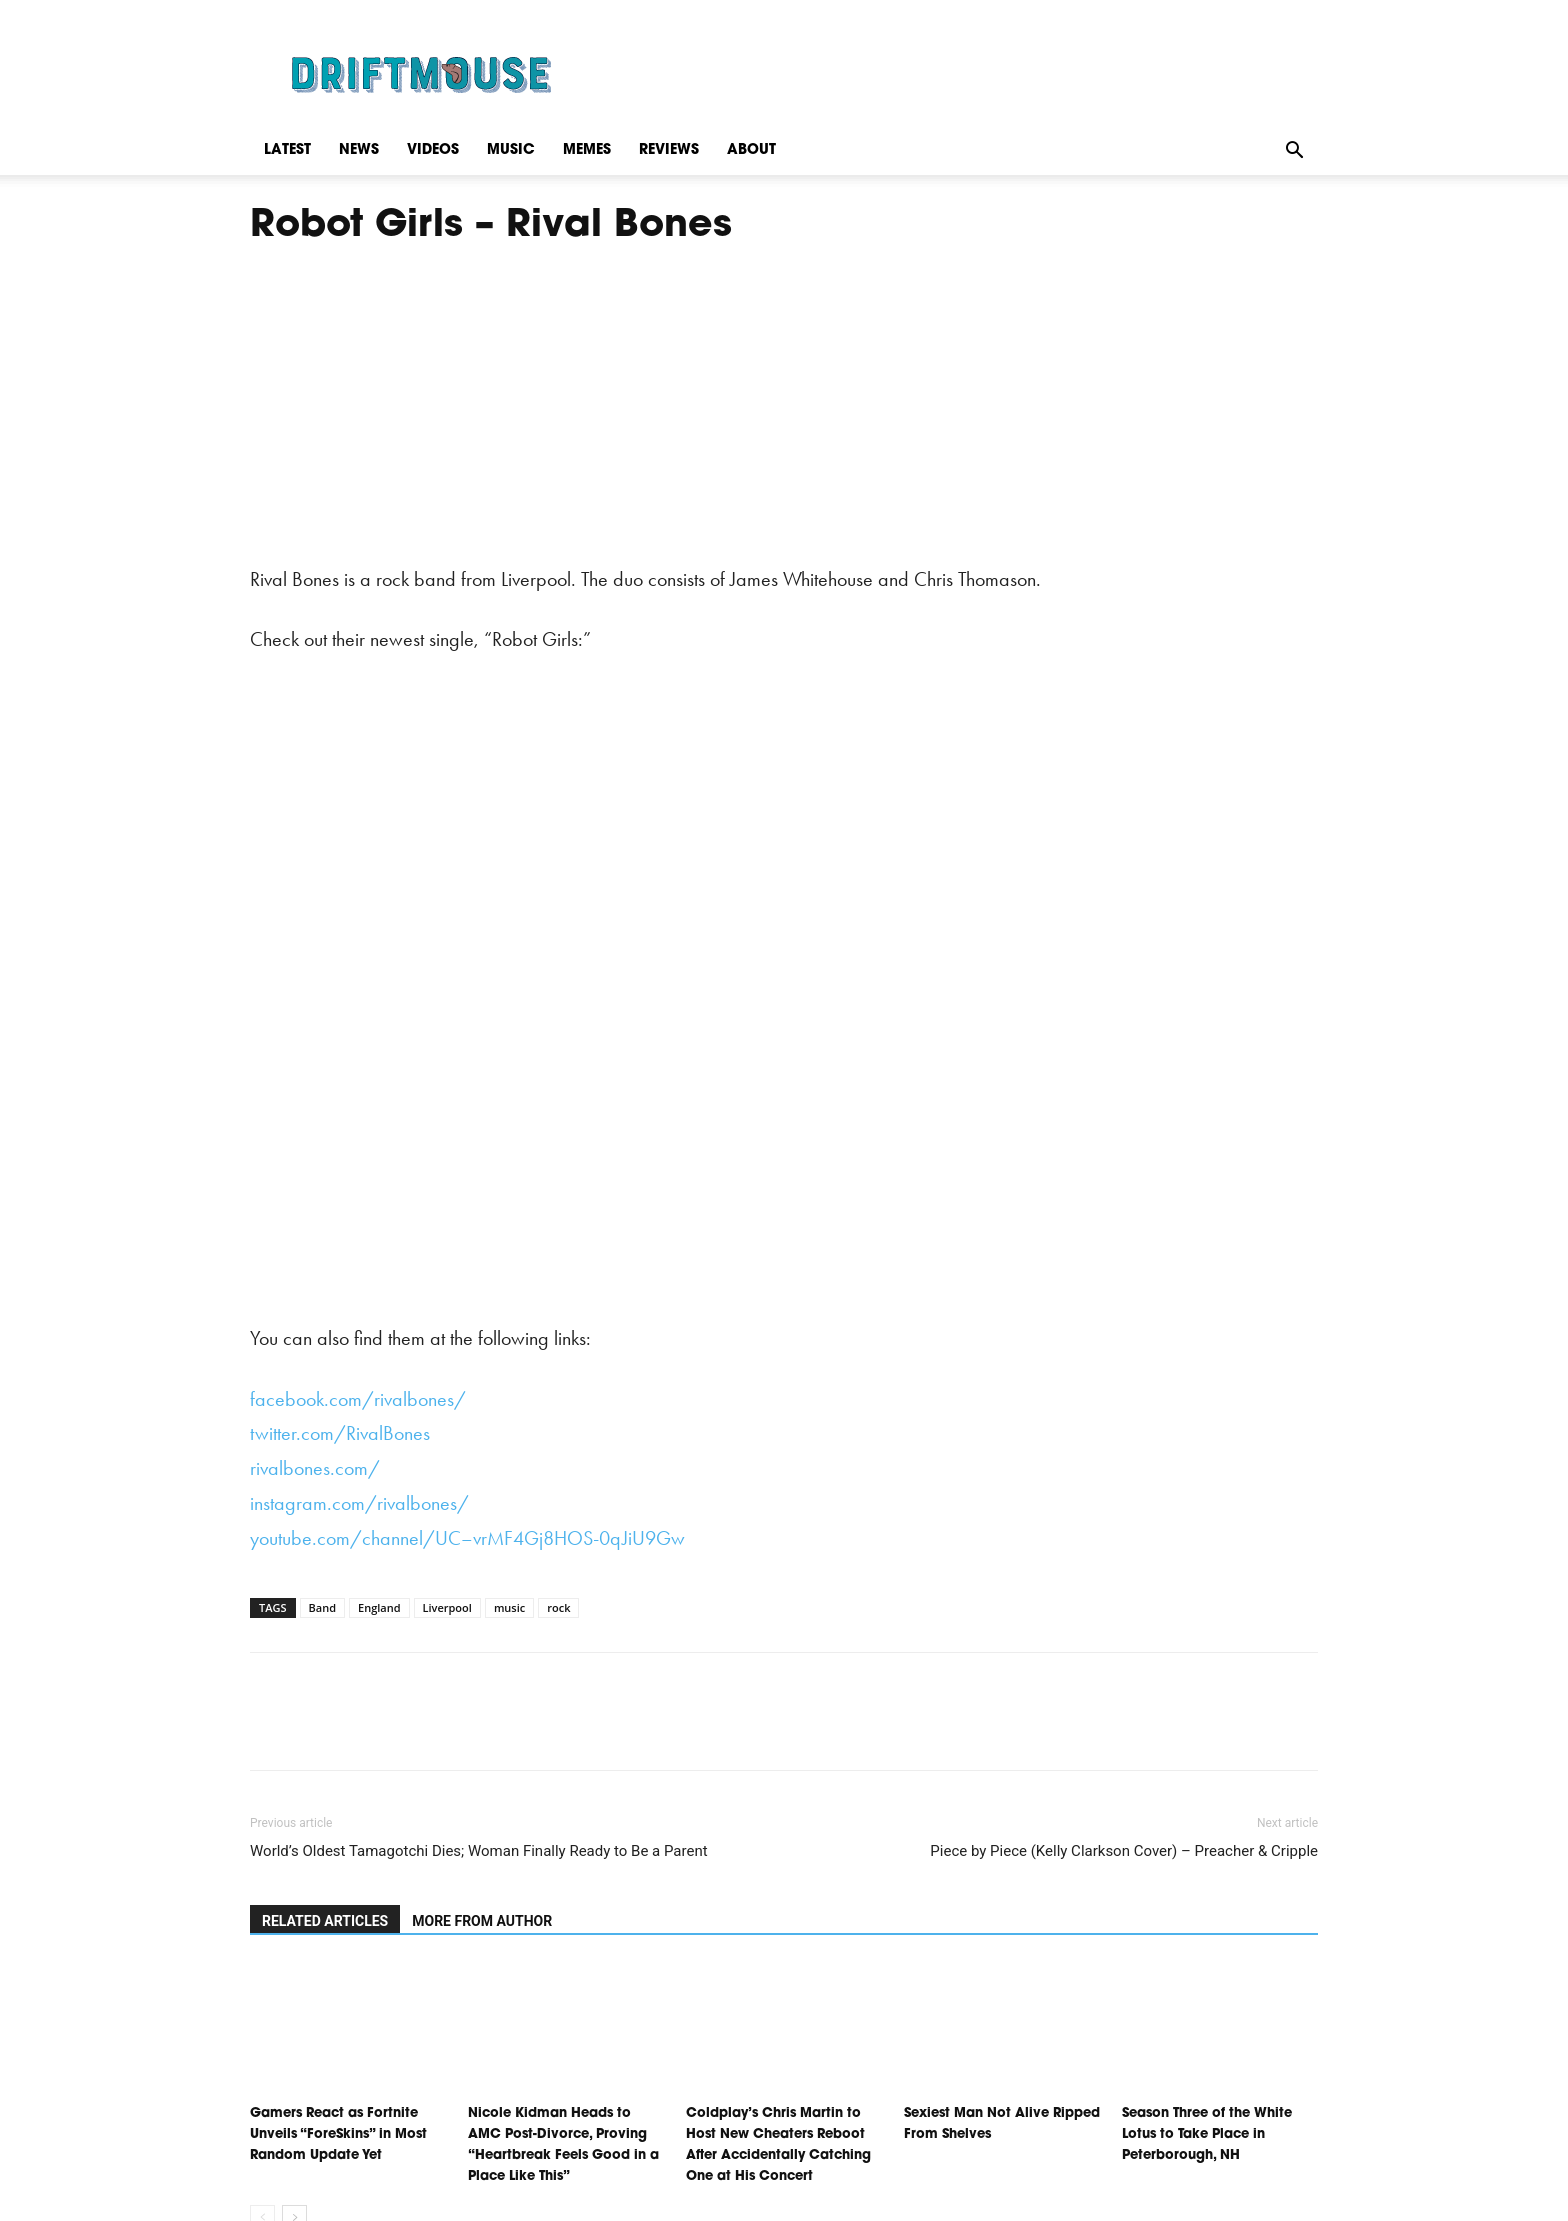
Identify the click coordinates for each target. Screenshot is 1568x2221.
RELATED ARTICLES (325, 1921)
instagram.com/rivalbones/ (359, 1503)
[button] (1294, 150)
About (751, 150)
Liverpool (447, 1607)
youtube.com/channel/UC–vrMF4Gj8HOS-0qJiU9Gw (467, 1538)
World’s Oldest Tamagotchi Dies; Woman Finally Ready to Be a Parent (479, 1851)
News (359, 150)
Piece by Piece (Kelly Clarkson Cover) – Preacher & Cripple (1124, 1851)
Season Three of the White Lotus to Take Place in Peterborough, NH (1207, 2134)
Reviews (669, 150)
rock (558, 1607)
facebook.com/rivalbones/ (358, 1399)
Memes (587, 150)
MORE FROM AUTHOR (482, 1921)
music (509, 1607)
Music (511, 150)
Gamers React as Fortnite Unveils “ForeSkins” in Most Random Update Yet (338, 2134)
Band (322, 1607)
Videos (433, 150)
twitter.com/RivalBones (340, 1433)
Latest (287, 150)
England (379, 1607)
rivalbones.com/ (315, 1468)
